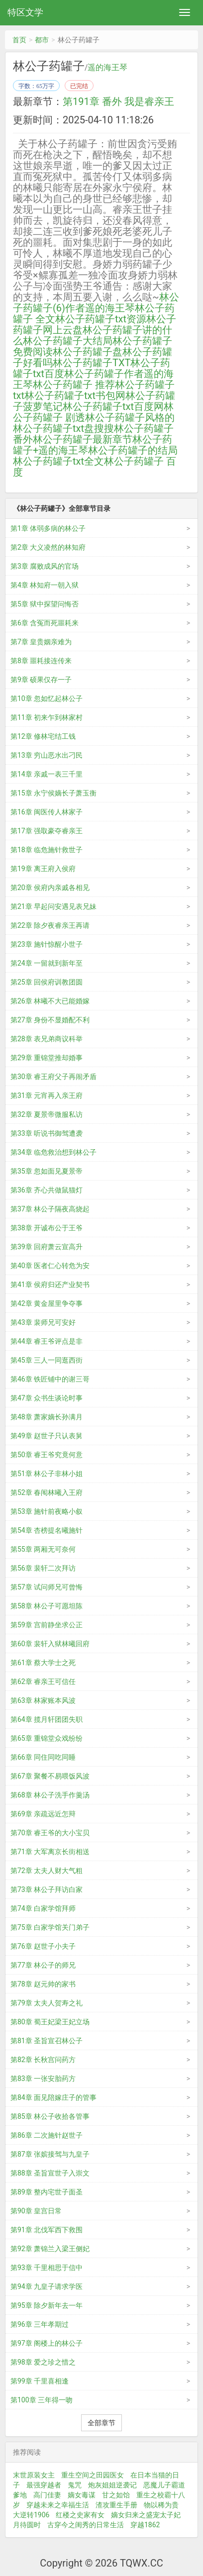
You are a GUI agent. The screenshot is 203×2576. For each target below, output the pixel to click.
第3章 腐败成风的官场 (44, 566)
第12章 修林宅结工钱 (43, 736)
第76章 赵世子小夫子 (43, 1946)
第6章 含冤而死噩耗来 (44, 623)
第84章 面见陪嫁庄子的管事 (53, 2097)
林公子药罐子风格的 (130, 417)
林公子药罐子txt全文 (58, 461)
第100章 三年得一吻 (41, 2400)
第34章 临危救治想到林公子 (53, 1152)
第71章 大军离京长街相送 (50, 1852)
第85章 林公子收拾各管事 (50, 2116)
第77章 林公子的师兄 (43, 1965)
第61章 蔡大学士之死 (43, 1663)
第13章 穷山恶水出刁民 (46, 755)
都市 (42, 40)
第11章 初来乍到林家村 (46, 717)
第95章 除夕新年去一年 (46, 2305)
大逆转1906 (31, 2515)
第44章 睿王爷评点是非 (46, 1341)
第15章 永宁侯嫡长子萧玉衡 (53, 793)
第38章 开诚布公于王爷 (46, 1228)
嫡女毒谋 (82, 2495)
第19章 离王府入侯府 (43, 869)
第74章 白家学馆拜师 (43, 1908)
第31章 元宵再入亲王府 (46, 1095)
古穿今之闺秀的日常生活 (85, 2525)
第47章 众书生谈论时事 (46, 1398)
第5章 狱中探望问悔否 (44, 604)
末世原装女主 (34, 2475)
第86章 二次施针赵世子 (46, 2135)
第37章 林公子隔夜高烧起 (50, 1209)
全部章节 (101, 2423)
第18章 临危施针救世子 (46, 850)
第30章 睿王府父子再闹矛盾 (53, 1077)
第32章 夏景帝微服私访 (46, 1114)
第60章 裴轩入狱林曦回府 (50, 1644)
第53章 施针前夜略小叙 (46, 1511)
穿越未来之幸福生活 (57, 2505)
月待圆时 (27, 2525)
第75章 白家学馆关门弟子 (50, 1927)
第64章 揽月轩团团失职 (46, 1719)
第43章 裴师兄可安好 (43, 1322)
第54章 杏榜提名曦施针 (46, 1530)
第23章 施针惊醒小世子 (46, 944)
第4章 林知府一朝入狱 (44, 585)
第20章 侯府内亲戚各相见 (50, 888)
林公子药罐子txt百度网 (113, 406)
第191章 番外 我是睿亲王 (118, 101)
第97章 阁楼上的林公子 (46, 2343)
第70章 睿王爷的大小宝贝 (50, 1833)
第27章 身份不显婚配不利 (50, 1020)
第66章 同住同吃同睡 (43, 1757)
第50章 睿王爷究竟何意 (46, 1455)
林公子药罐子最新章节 (82, 439)
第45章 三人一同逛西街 (46, 1360)
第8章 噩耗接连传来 (41, 661)
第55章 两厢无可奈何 (43, 1549)
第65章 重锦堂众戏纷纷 (46, 1738)
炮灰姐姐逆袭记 (112, 2485)
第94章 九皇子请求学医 (46, 2286)
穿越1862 (145, 2525)
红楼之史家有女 (80, 2515)
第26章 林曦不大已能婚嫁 (50, 1001)
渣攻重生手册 (116, 2505)
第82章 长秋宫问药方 (43, 2060)
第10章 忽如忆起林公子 (46, 698)
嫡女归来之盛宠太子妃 (146, 2515)
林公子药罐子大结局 (67, 341)
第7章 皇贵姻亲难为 (41, 642)
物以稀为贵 (161, 2505)
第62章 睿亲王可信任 (43, 1681)
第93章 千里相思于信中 (46, 2268)
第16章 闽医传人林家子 (46, 812)
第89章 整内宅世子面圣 (46, 2192)
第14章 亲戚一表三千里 (46, 774)
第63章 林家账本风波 (43, 1700)
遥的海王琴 (107, 67)
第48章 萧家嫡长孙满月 (46, 1417)
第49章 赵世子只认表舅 (46, 1436)
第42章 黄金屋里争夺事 (46, 1303)
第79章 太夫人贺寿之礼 (46, 2003)
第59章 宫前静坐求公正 (46, 1625)
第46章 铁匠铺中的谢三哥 (50, 1379)
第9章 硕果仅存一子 (41, 680)
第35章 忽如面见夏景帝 (46, 1171)
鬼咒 (75, 2485)
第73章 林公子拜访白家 (46, 1889)
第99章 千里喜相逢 (39, 2381)
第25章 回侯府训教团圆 (46, 982)
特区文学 (25, 12)
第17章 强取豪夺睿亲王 (46, 831)
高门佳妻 (47, 2495)
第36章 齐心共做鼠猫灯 (46, 1190)
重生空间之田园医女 (92, 2475)
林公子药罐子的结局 (133, 450)
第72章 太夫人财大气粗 (46, 1871)
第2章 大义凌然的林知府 (48, 547)
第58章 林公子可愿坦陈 (46, 1606)
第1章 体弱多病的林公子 (48, 528)
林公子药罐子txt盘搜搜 (63, 428)
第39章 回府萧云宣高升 (46, 1247)
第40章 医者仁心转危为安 (50, 1266)
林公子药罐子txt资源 (100, 319)
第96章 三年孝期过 (39, 2324)
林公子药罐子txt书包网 (74, 395)
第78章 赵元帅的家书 (43, 1984)
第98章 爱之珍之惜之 (43, 2362)
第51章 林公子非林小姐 (46, 1474)
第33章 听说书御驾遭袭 (46, 1133)
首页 (19, 40)
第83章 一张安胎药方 (43, 2078)
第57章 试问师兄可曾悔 (46, 1587)
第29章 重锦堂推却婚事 (46, 1058)
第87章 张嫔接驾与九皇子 (50, 2154)
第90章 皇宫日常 (36, 2211)
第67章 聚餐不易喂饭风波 (50, 1776)
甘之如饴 (116, 2495)
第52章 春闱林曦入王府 (46, 1492)
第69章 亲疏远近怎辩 (43, 1814)
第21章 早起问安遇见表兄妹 (53, 906)
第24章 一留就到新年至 (46, 963)
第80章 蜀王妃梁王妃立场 (50, 2022)
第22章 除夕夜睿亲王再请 (50, 925)
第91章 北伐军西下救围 (46, 2230)
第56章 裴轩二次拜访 (43, 1568)
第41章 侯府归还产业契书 (50, 1284)
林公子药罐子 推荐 (74, 385)
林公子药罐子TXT (91, 363)
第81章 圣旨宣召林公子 (46, 2041)
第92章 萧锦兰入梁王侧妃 (50, 2249)
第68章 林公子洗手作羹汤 (50, 1795)
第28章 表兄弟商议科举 (46, 1039)
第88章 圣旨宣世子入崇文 (50, 2173)
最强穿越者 (43, 2485)
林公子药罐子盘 (87, 352)
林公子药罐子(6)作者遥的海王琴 (96, 302)
